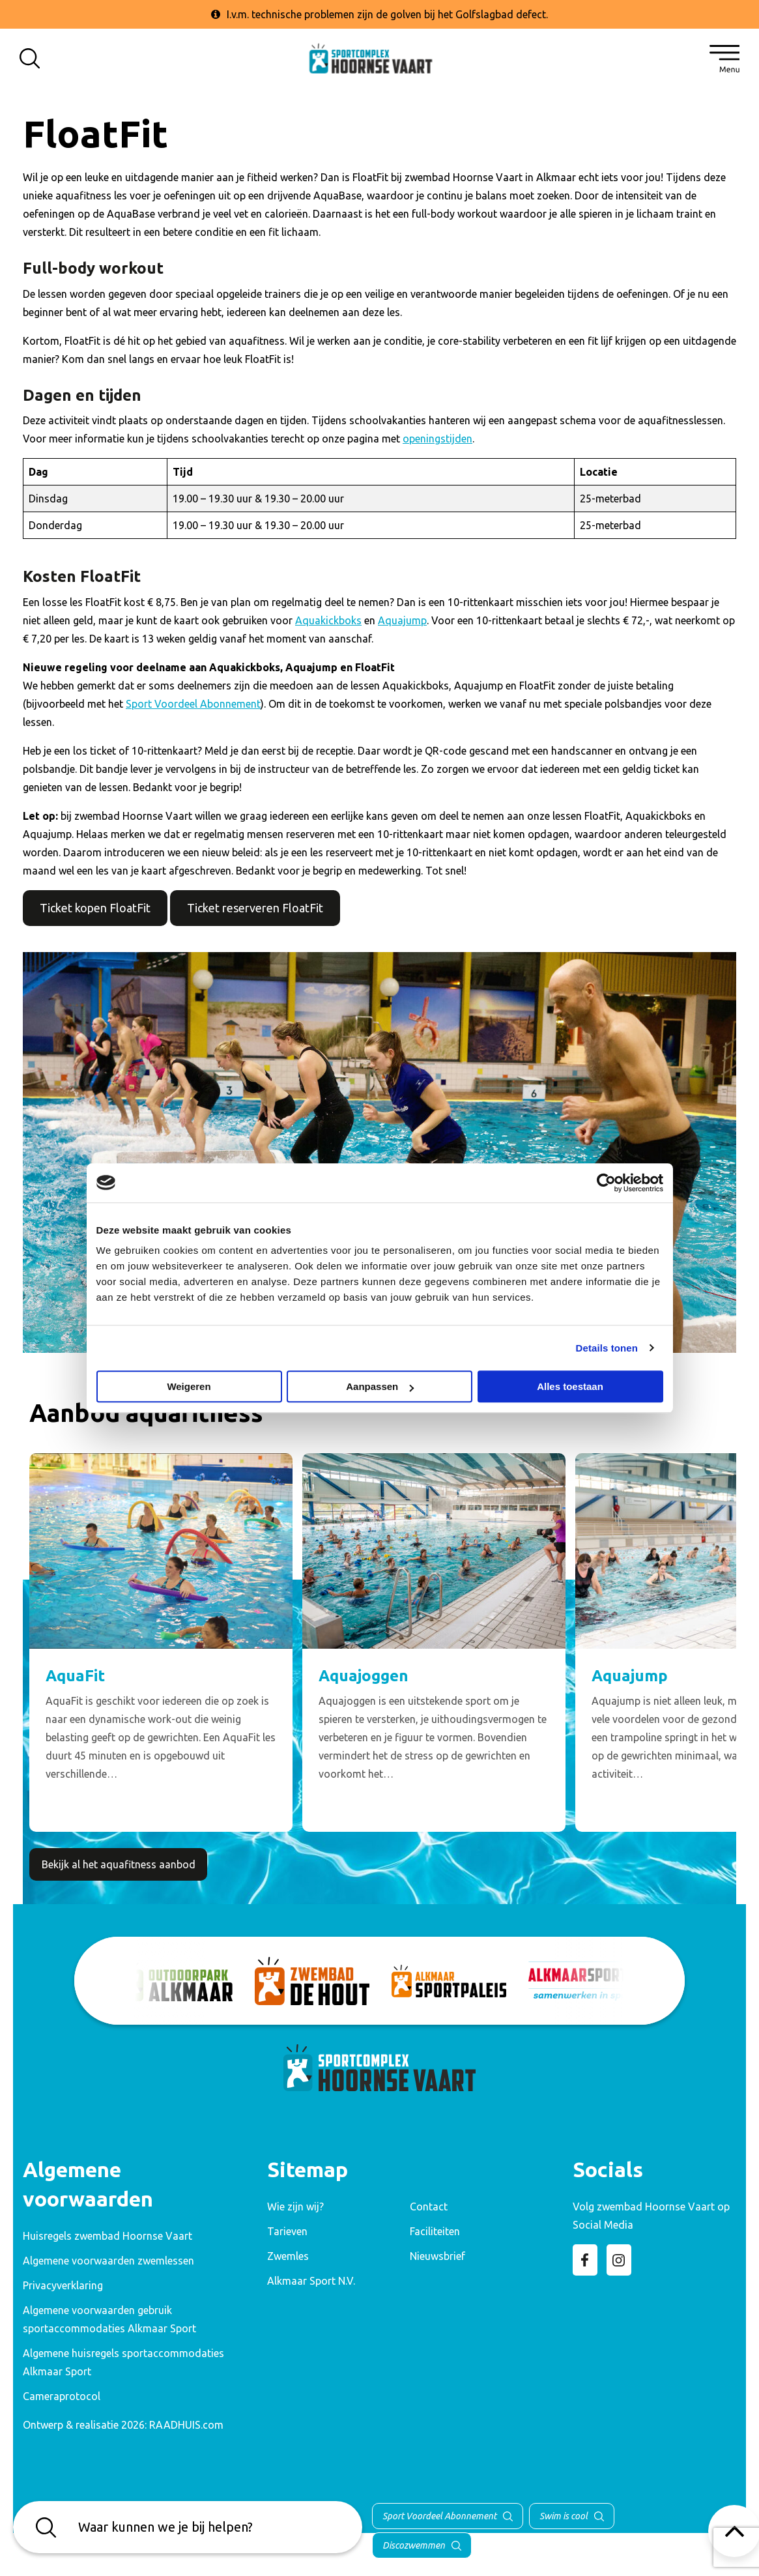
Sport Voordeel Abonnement (193, 704)
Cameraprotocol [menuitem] (61, 2396)
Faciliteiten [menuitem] (435, 2231)
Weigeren (188, 1386)
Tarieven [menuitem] (287, 2231)
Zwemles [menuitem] (288, 2256)
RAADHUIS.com (186, 2425)
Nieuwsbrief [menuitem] (437, 2256)
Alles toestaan (570, 1386)
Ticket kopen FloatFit (95, 907)
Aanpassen (380, 1386)
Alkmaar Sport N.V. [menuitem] (311, 2281)
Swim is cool (563, 2516)
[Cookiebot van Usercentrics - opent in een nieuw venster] (606, 1183)
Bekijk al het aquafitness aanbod (118, 1864)
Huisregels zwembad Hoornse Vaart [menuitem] (107, 2236)
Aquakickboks (328, 620)
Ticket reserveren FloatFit (255, 907)
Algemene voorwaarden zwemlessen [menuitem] (108, 2260)
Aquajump (402, 620)
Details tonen (607, 1347)
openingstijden (437, 438)
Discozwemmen (413, 2545)
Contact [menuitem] (429, 2206)
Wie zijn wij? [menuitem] (295, 2206)
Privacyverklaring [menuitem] (63, 2285)
